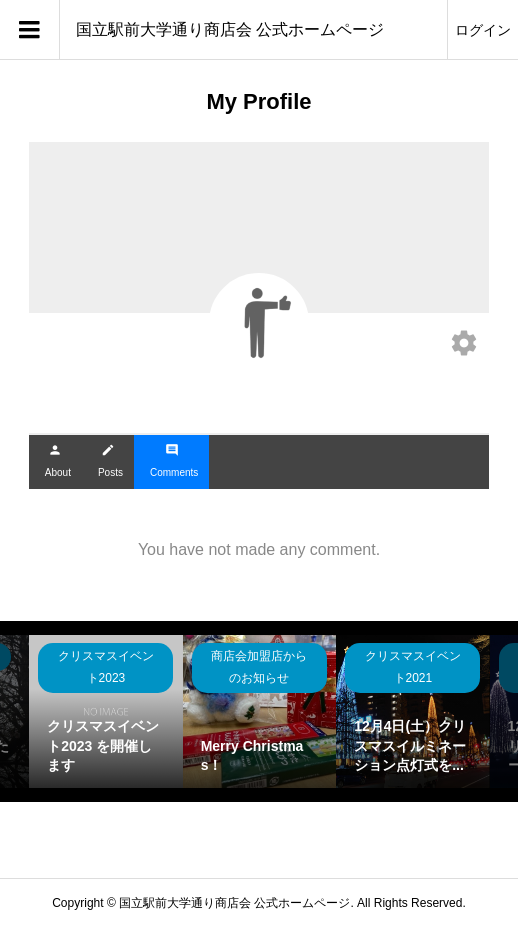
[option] (105, 711)
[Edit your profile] (464, 345)
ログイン (483, 30)
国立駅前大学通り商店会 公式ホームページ (230, 29)
